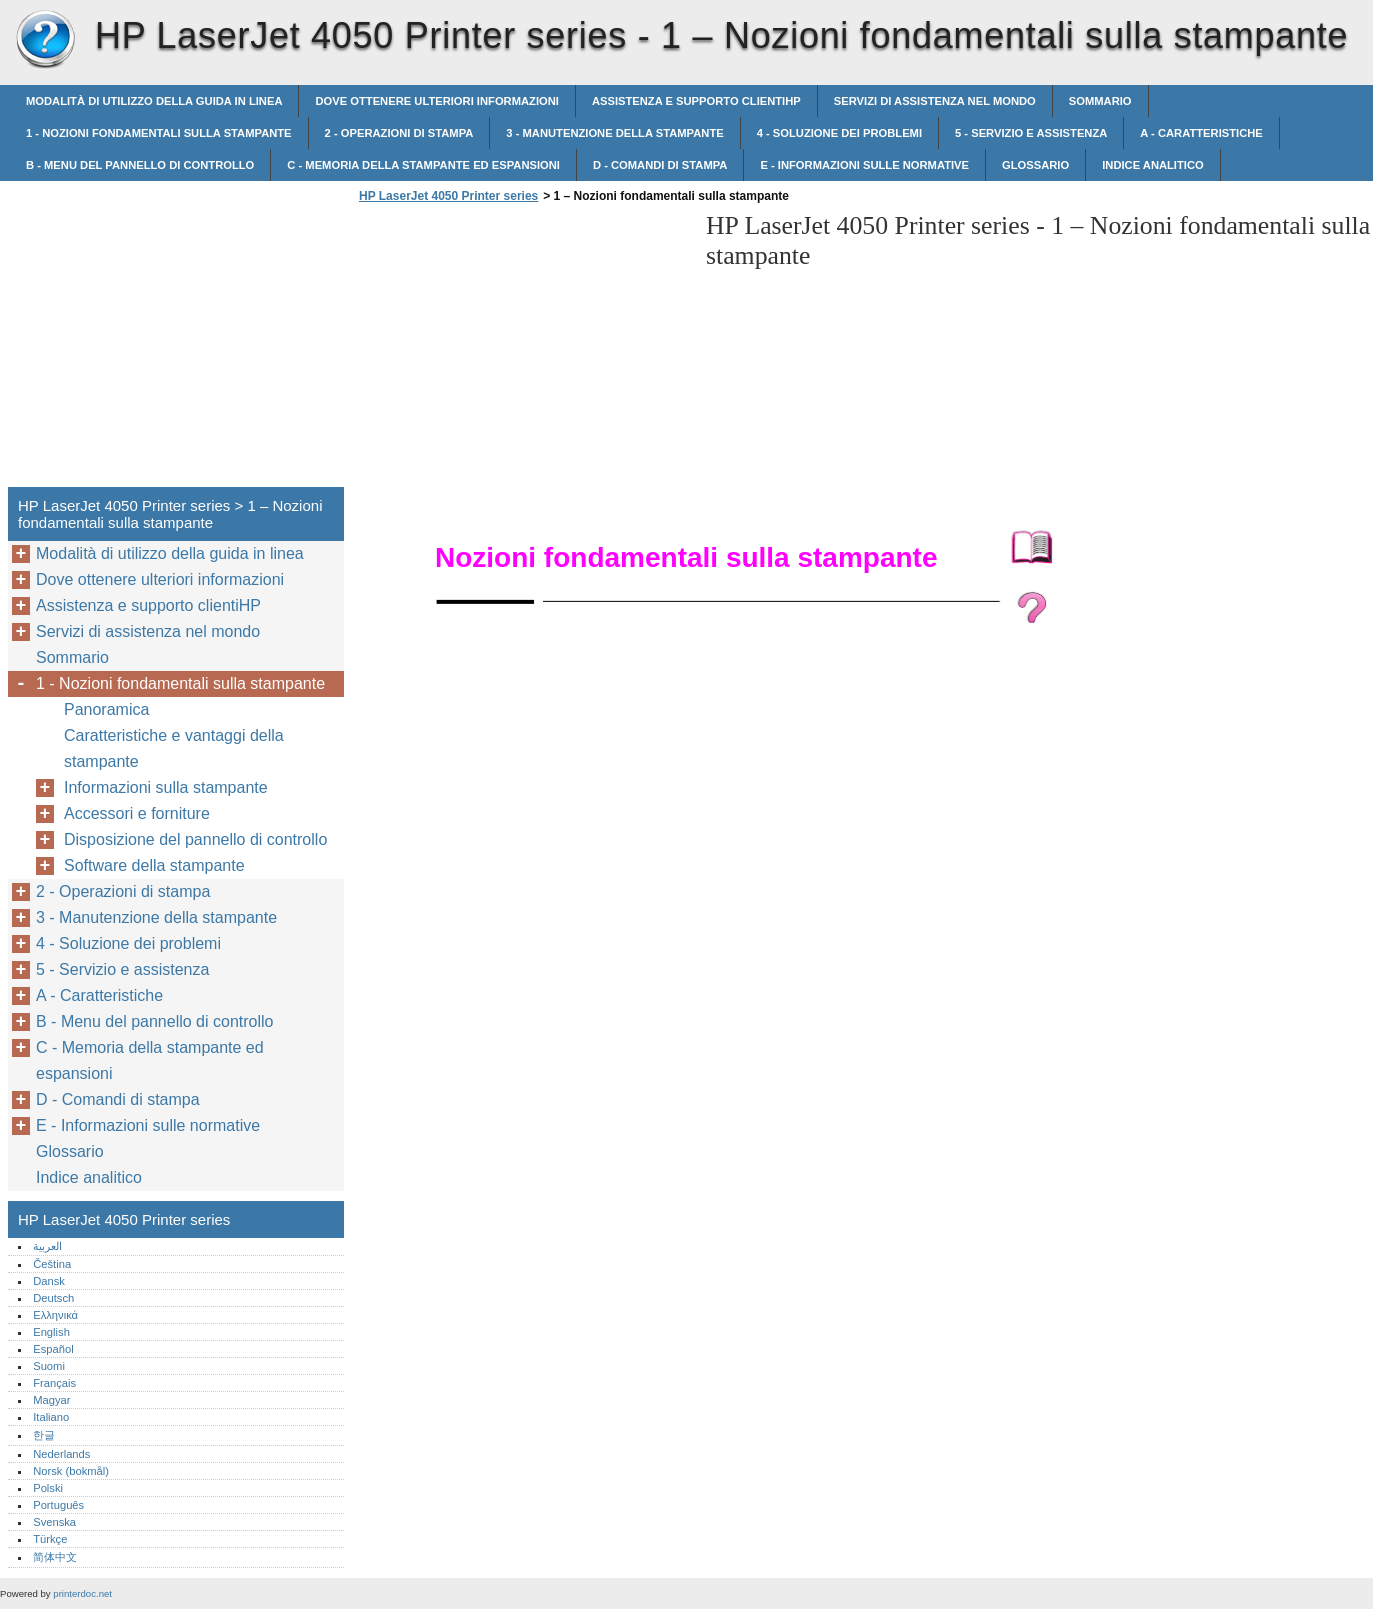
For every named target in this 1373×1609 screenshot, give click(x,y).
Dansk (49, 1281)
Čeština (52, 1264)
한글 (44, 1435)
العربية (47, 1246)
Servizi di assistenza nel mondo (935, 101)
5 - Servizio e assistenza (1031, 133)
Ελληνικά (55, 1315)
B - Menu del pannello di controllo (140, 165)
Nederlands (61, 1454)
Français (54, 1383)
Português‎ (58, 1505)
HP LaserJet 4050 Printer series (45, 40)
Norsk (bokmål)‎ (71, 1471)
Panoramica (106, 709)
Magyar (51, 1400)
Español (53, 1349)
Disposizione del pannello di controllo (195, 839)
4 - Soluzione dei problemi (839, 133)
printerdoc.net (82, 1593)
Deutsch (53, 1298)
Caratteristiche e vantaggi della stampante (174, 748)
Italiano (51, 1417)
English (51, 1332)
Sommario (1100, 101)
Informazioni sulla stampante (166, 787)
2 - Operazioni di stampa (399, 133)
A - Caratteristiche (1201, 133)
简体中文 (55, 1557)
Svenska (54, 1522)
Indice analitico (1153, 165)
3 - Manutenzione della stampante (614, 133)
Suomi (49, 1366)
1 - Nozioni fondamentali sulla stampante (159, 133)
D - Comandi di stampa (660, 165)
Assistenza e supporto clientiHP (696, 101)
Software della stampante (154, 865)
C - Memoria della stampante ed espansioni (423, 165)
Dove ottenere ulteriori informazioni (436, 101)
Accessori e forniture (137, 813)
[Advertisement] (522, 351)
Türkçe (50, 1539)
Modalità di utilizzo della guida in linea (154, 101)
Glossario (1035, 165)
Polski (48, 1488)
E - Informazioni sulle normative (864, 165)
